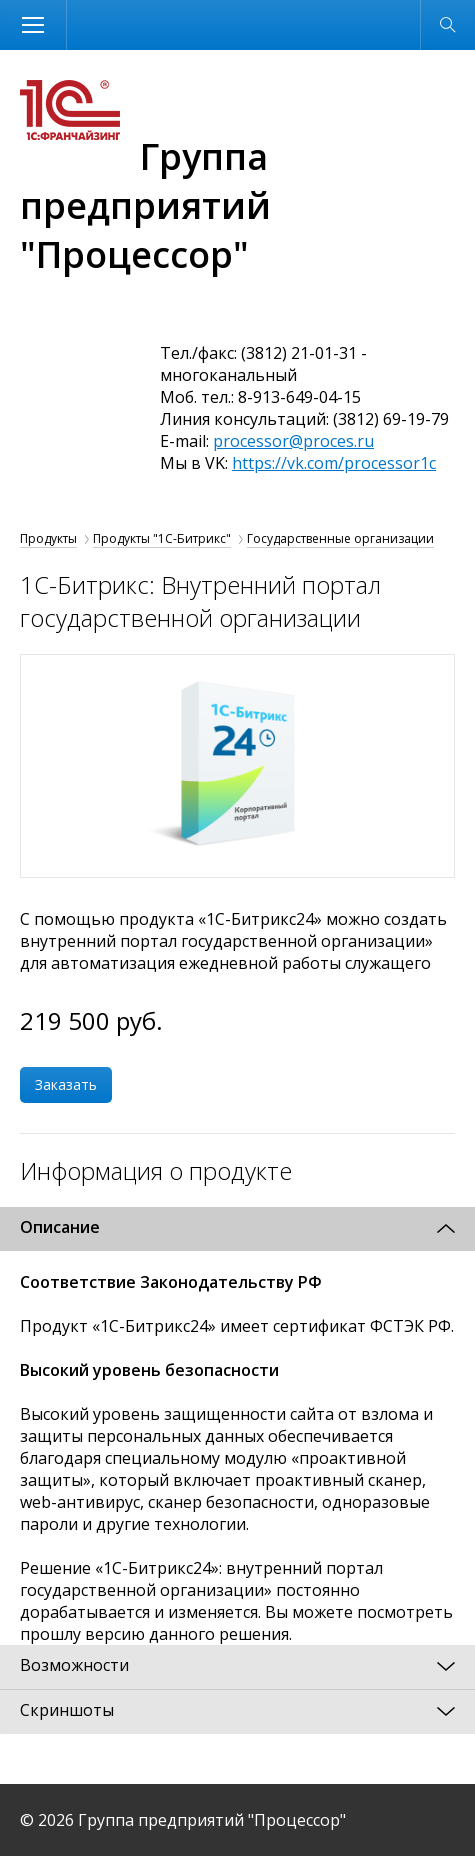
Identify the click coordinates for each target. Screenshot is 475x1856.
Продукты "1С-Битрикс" (162, 538)
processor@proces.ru (293, 441)
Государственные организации (340, 538)
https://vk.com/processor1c (334, 463)
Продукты (48, 538)
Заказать (66, 1084)
